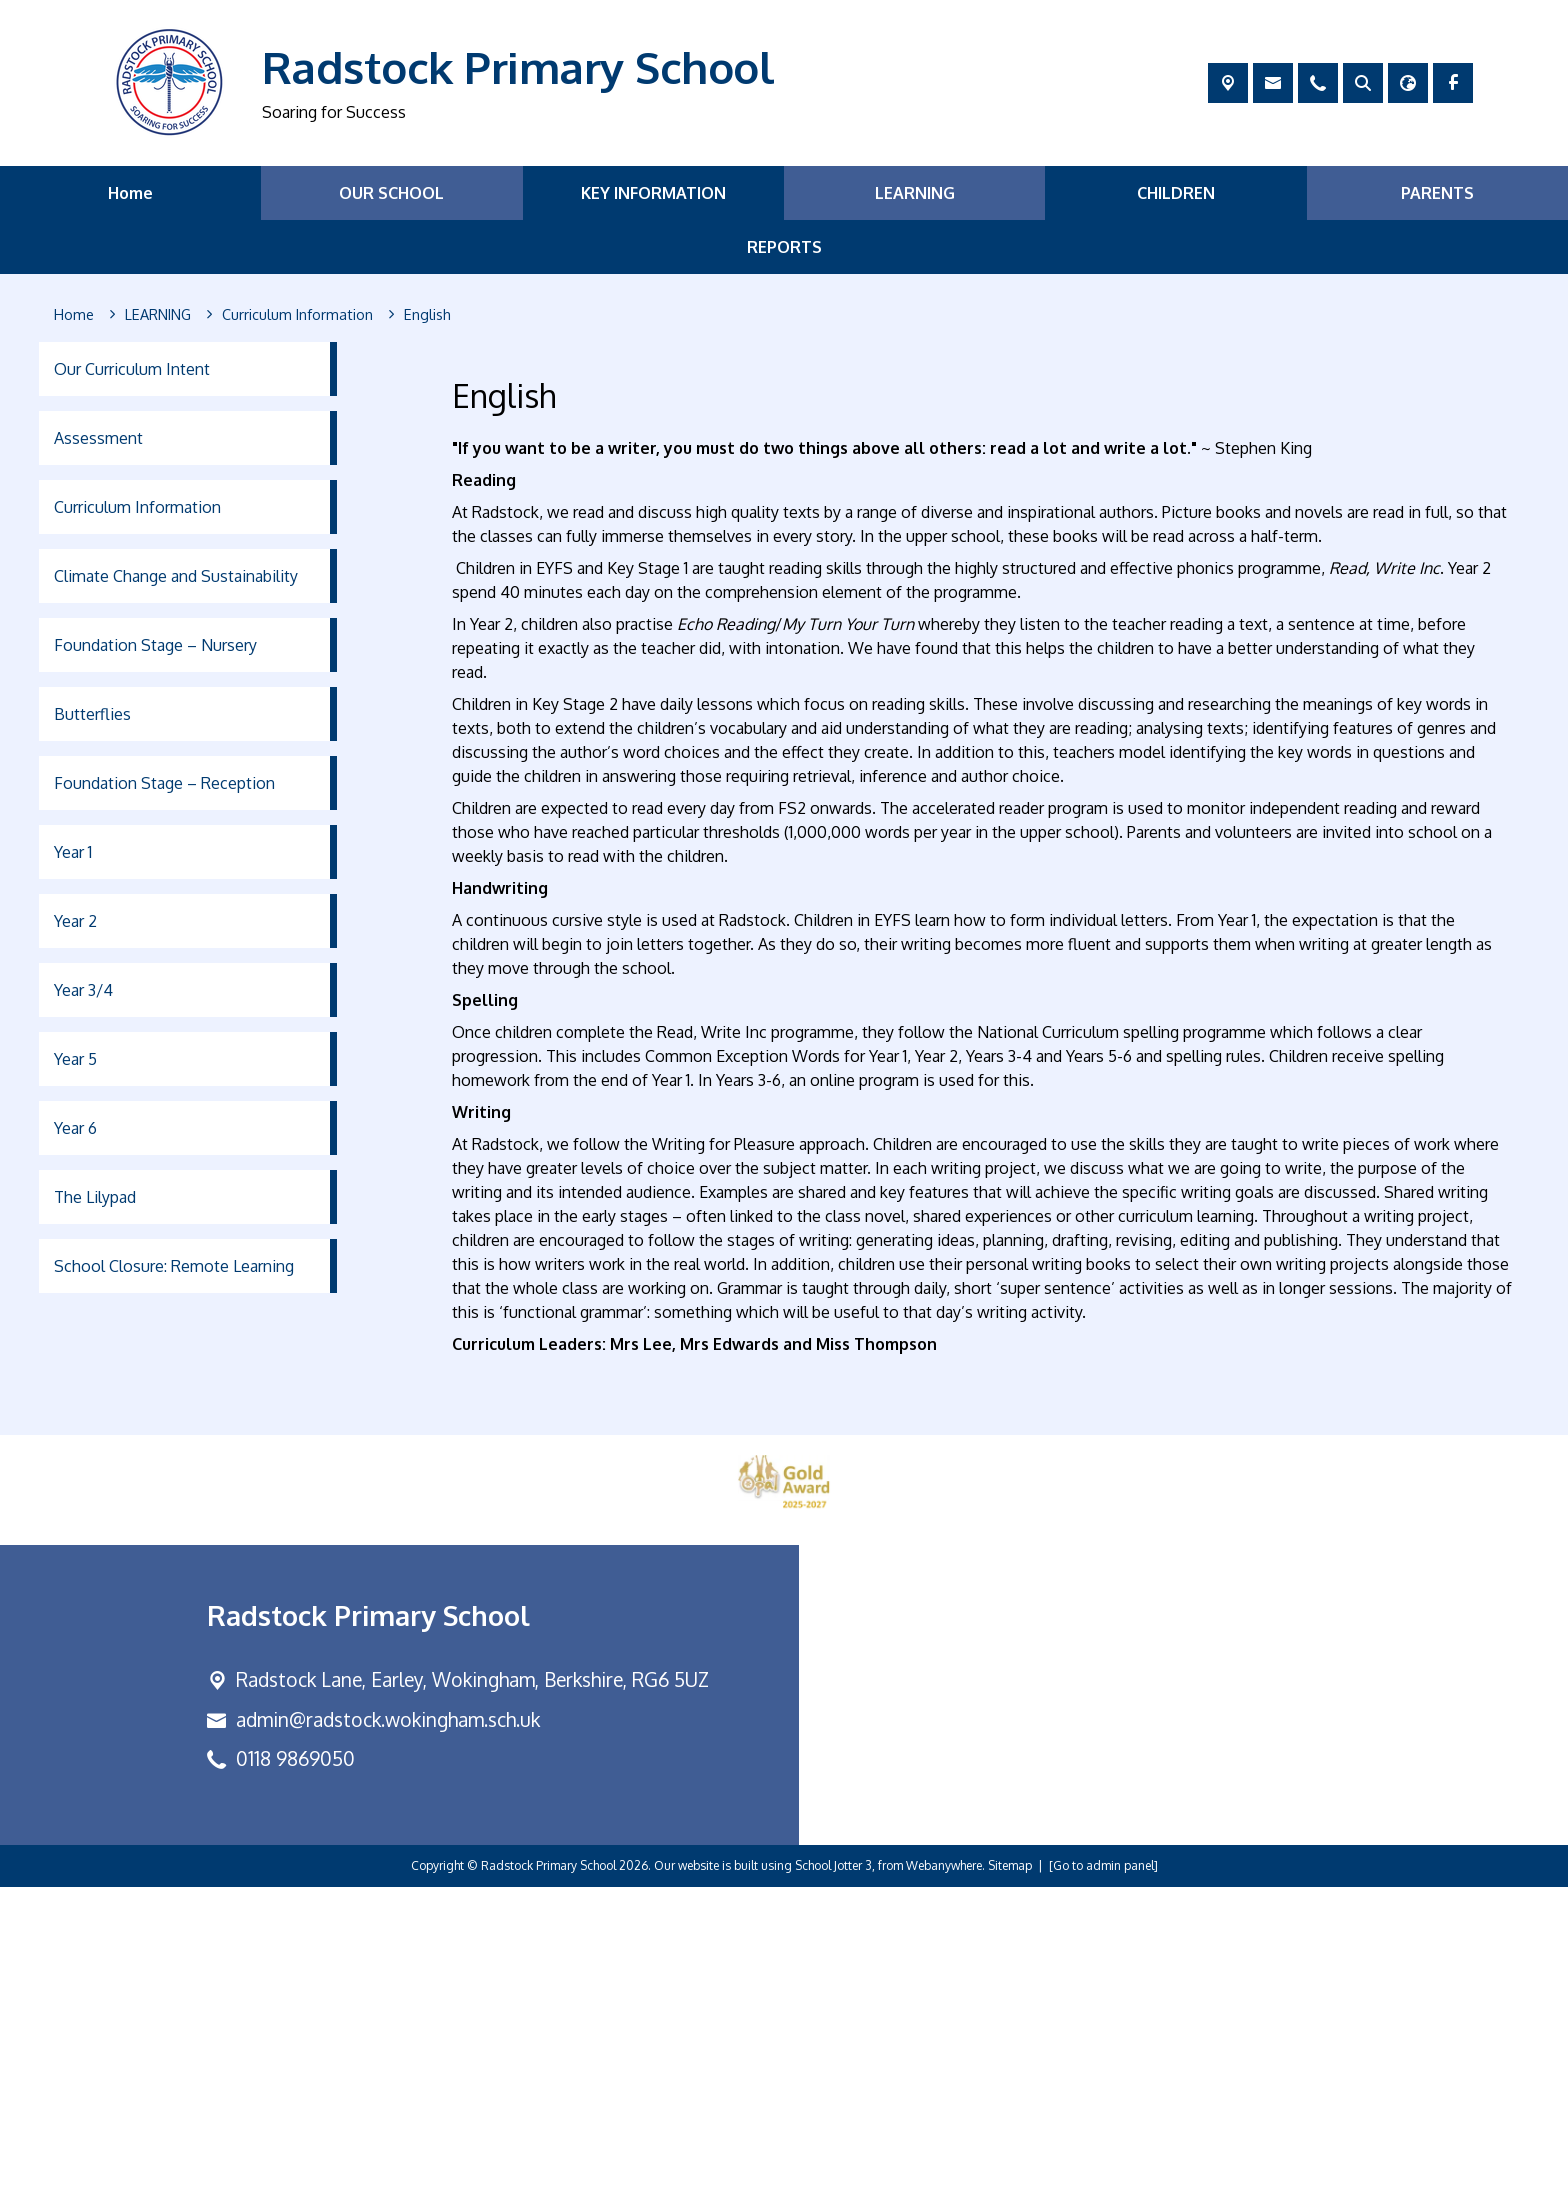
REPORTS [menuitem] (784, 247)
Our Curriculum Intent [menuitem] (132, 369)
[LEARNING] (158, 315)
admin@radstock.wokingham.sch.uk (388, 2017)
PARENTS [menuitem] (1437, 193)
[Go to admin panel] (1103, 2164)
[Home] (74, 315)
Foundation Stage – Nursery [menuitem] (155, 645)
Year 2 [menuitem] (75, 921)
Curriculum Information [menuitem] (137, 507)
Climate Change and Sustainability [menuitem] (176, 576)
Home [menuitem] (130, 193)
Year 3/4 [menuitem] (83, 990)
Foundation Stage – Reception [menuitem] (164, 783)
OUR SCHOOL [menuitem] (391, 193)
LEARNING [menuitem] (915, 193)
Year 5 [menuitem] (75, 1059)
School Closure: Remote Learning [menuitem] (174, 1266)
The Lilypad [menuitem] (95, 1197)
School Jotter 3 (833, 2164)
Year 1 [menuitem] (73, 852)
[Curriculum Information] (297, 315)
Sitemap (1010, 2164)
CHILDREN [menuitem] (1176, 193)
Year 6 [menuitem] (75, 1128)
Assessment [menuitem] (98, 438)
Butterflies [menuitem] (92, 714)
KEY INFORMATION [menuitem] (653, 193)
